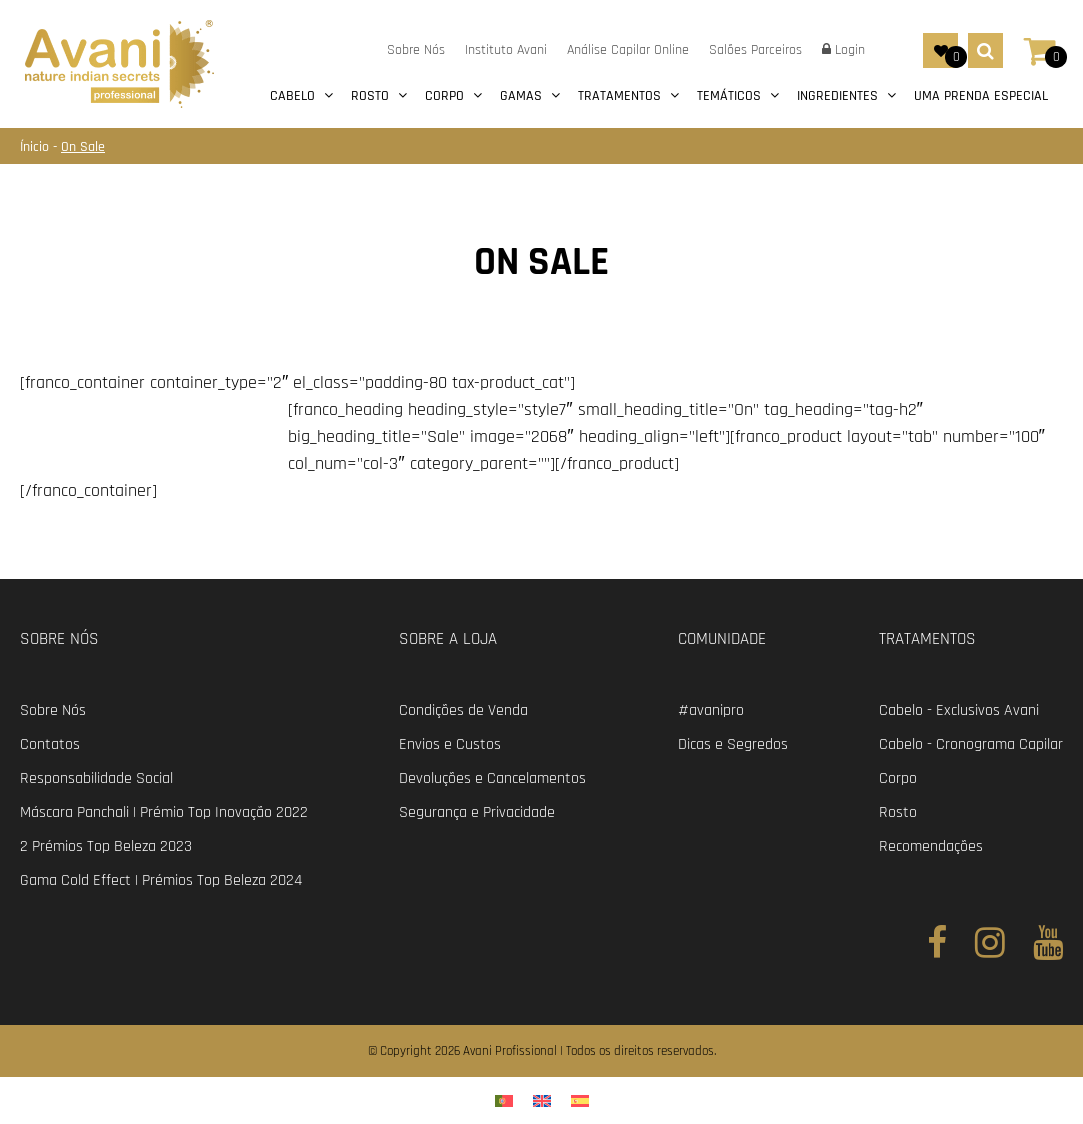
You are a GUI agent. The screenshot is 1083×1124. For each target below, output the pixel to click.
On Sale (83, 147)
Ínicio (36, 147)
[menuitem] (504, 1100)
